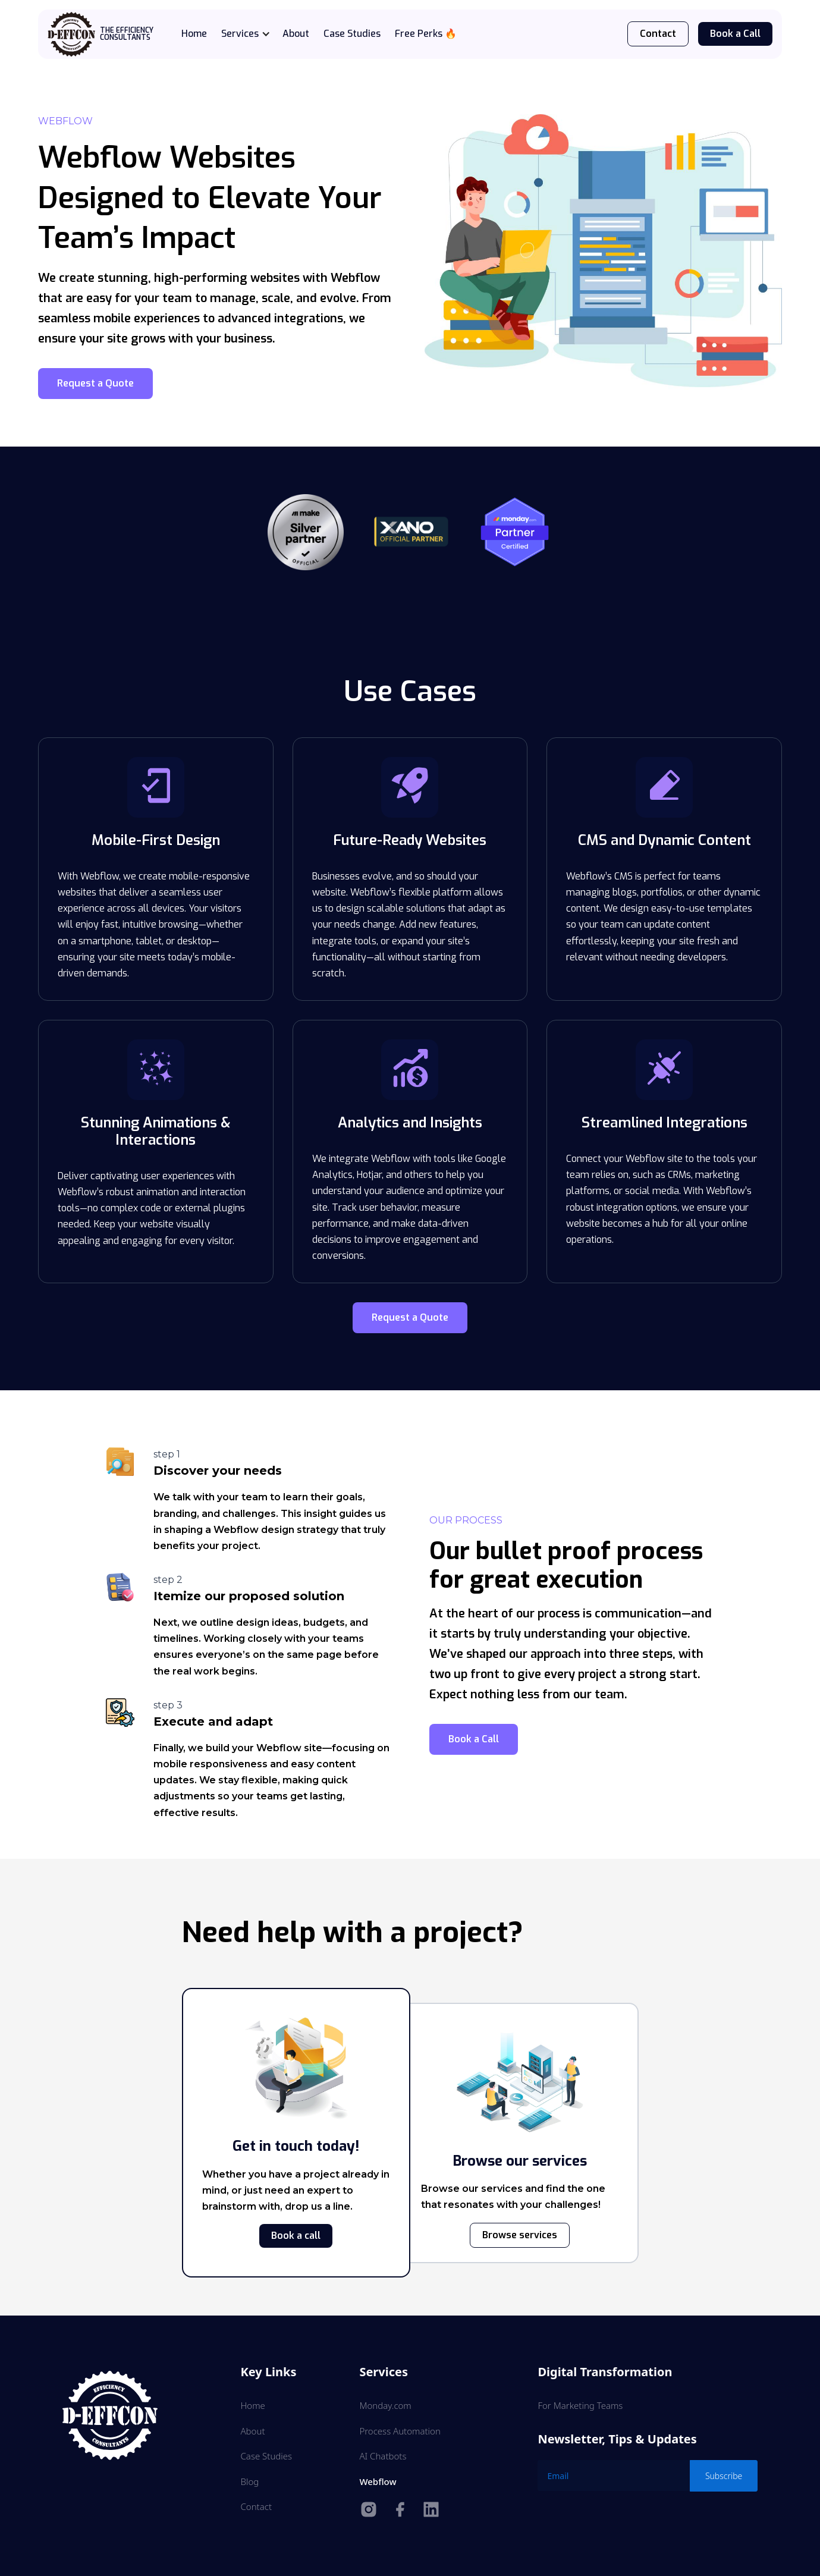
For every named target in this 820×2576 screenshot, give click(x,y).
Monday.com (385, 2405)
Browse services (519, 2235)
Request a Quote (95, 383)
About (295, 33)
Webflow (377, 2481)
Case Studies (352, 33)
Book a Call (735, 33)
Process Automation (399, 2431)
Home (194, 33)
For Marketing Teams (580, 2405)
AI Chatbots (382, 2456)
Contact (658, 33)
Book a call (296, 2235)
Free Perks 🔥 (426, 33)
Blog (250, 2481)
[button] (251, 34)
